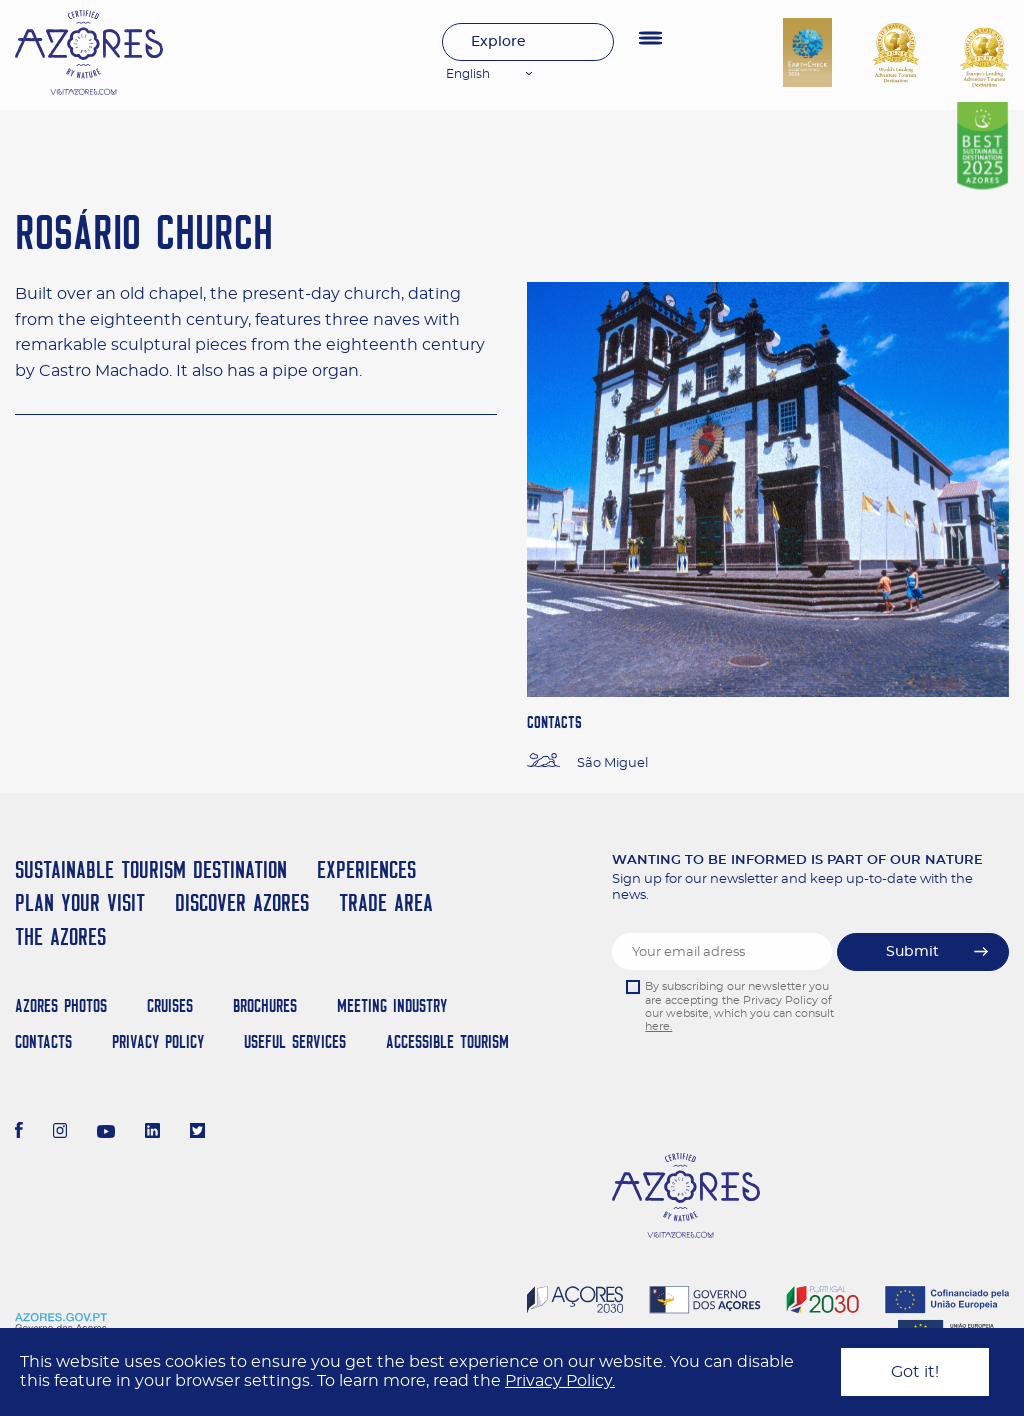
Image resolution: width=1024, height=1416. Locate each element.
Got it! (915, 1372)
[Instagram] (60, 1133)
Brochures (265, 1005)
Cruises (170, 1005)
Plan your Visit (80, 902)
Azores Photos (61, 1005)
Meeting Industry (392, 1005)
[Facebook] (19, 1133)
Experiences (366, 869)
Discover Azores (242, 902)
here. (658, 1026)
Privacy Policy (158, 1041)
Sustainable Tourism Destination (151, 869)
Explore (498, 42)
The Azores (60, 936)
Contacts (43, 1041)
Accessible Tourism (447, 1041)
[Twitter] (197, 1133)
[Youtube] (106, 1133)
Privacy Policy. (560, 1381)
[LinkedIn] (152, 1133)
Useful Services (295, 1041)
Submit (912, 952)
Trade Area (386, 902)
